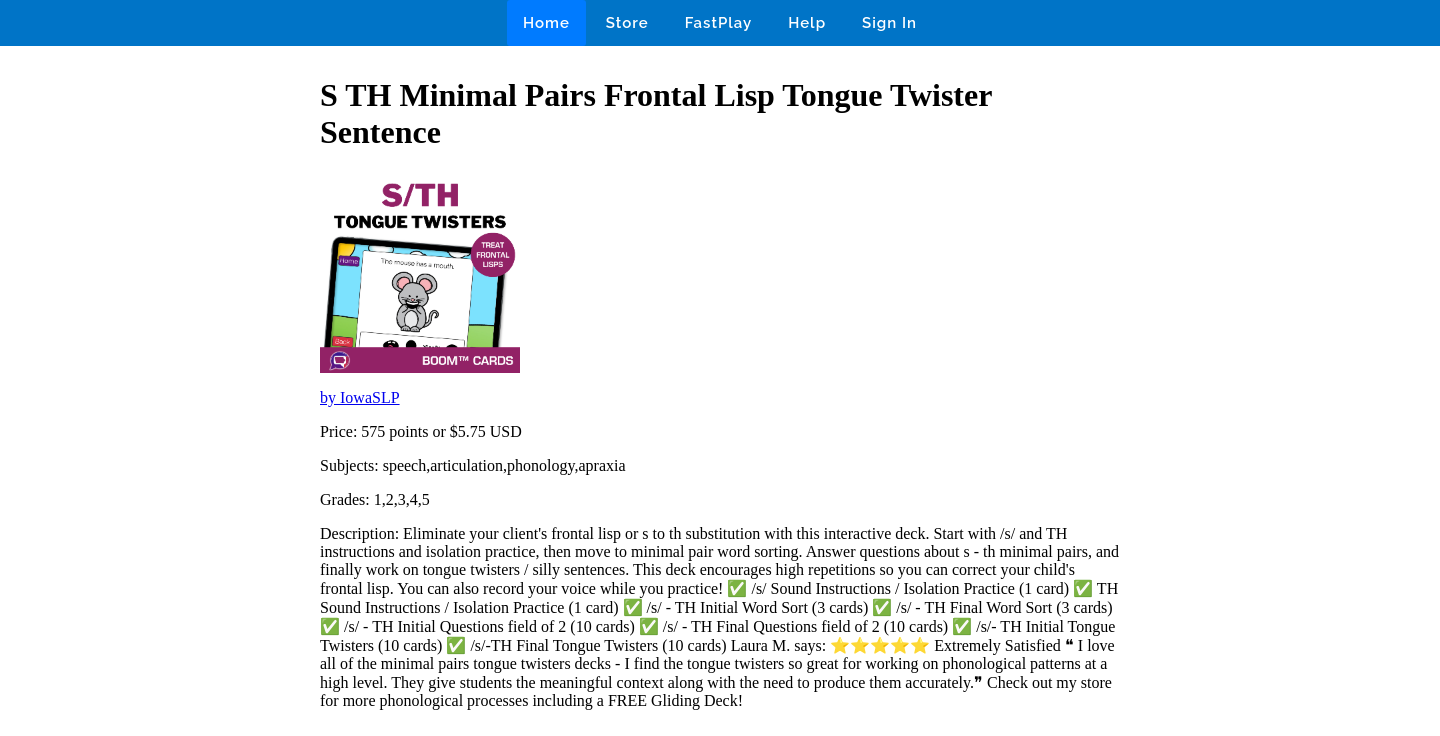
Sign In (889, 23)
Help (807, 23)
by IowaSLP (360, 397)
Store (627, 23)
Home (546, 23)
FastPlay (719, 23)
